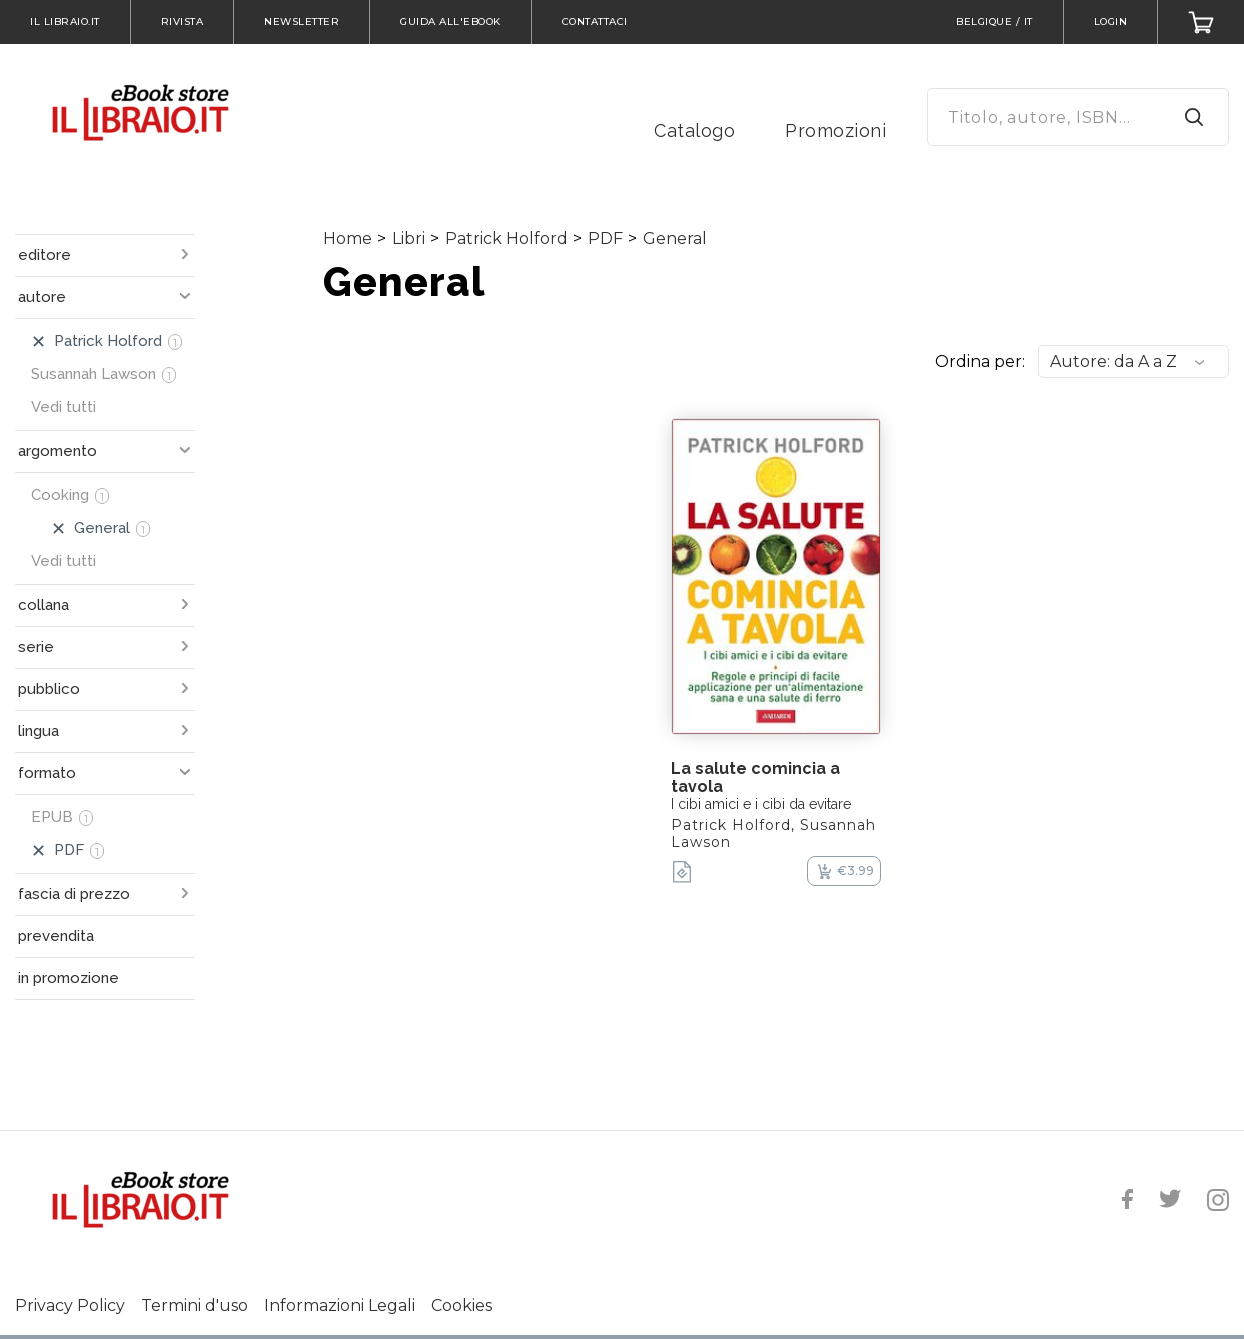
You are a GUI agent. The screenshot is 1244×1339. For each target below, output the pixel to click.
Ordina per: (980, 361)
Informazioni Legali (339, 1305)
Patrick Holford (506, 238)
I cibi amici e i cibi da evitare (761, 804)
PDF (605, 238)
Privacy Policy (70, 1305)
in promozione (68, 978)
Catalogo (694, 130)
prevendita (56, 936)
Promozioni (835, 130)
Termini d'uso (194, 1305)
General (675, 238)
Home (347, 238)
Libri (408, 238)
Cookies (461, 1305)
